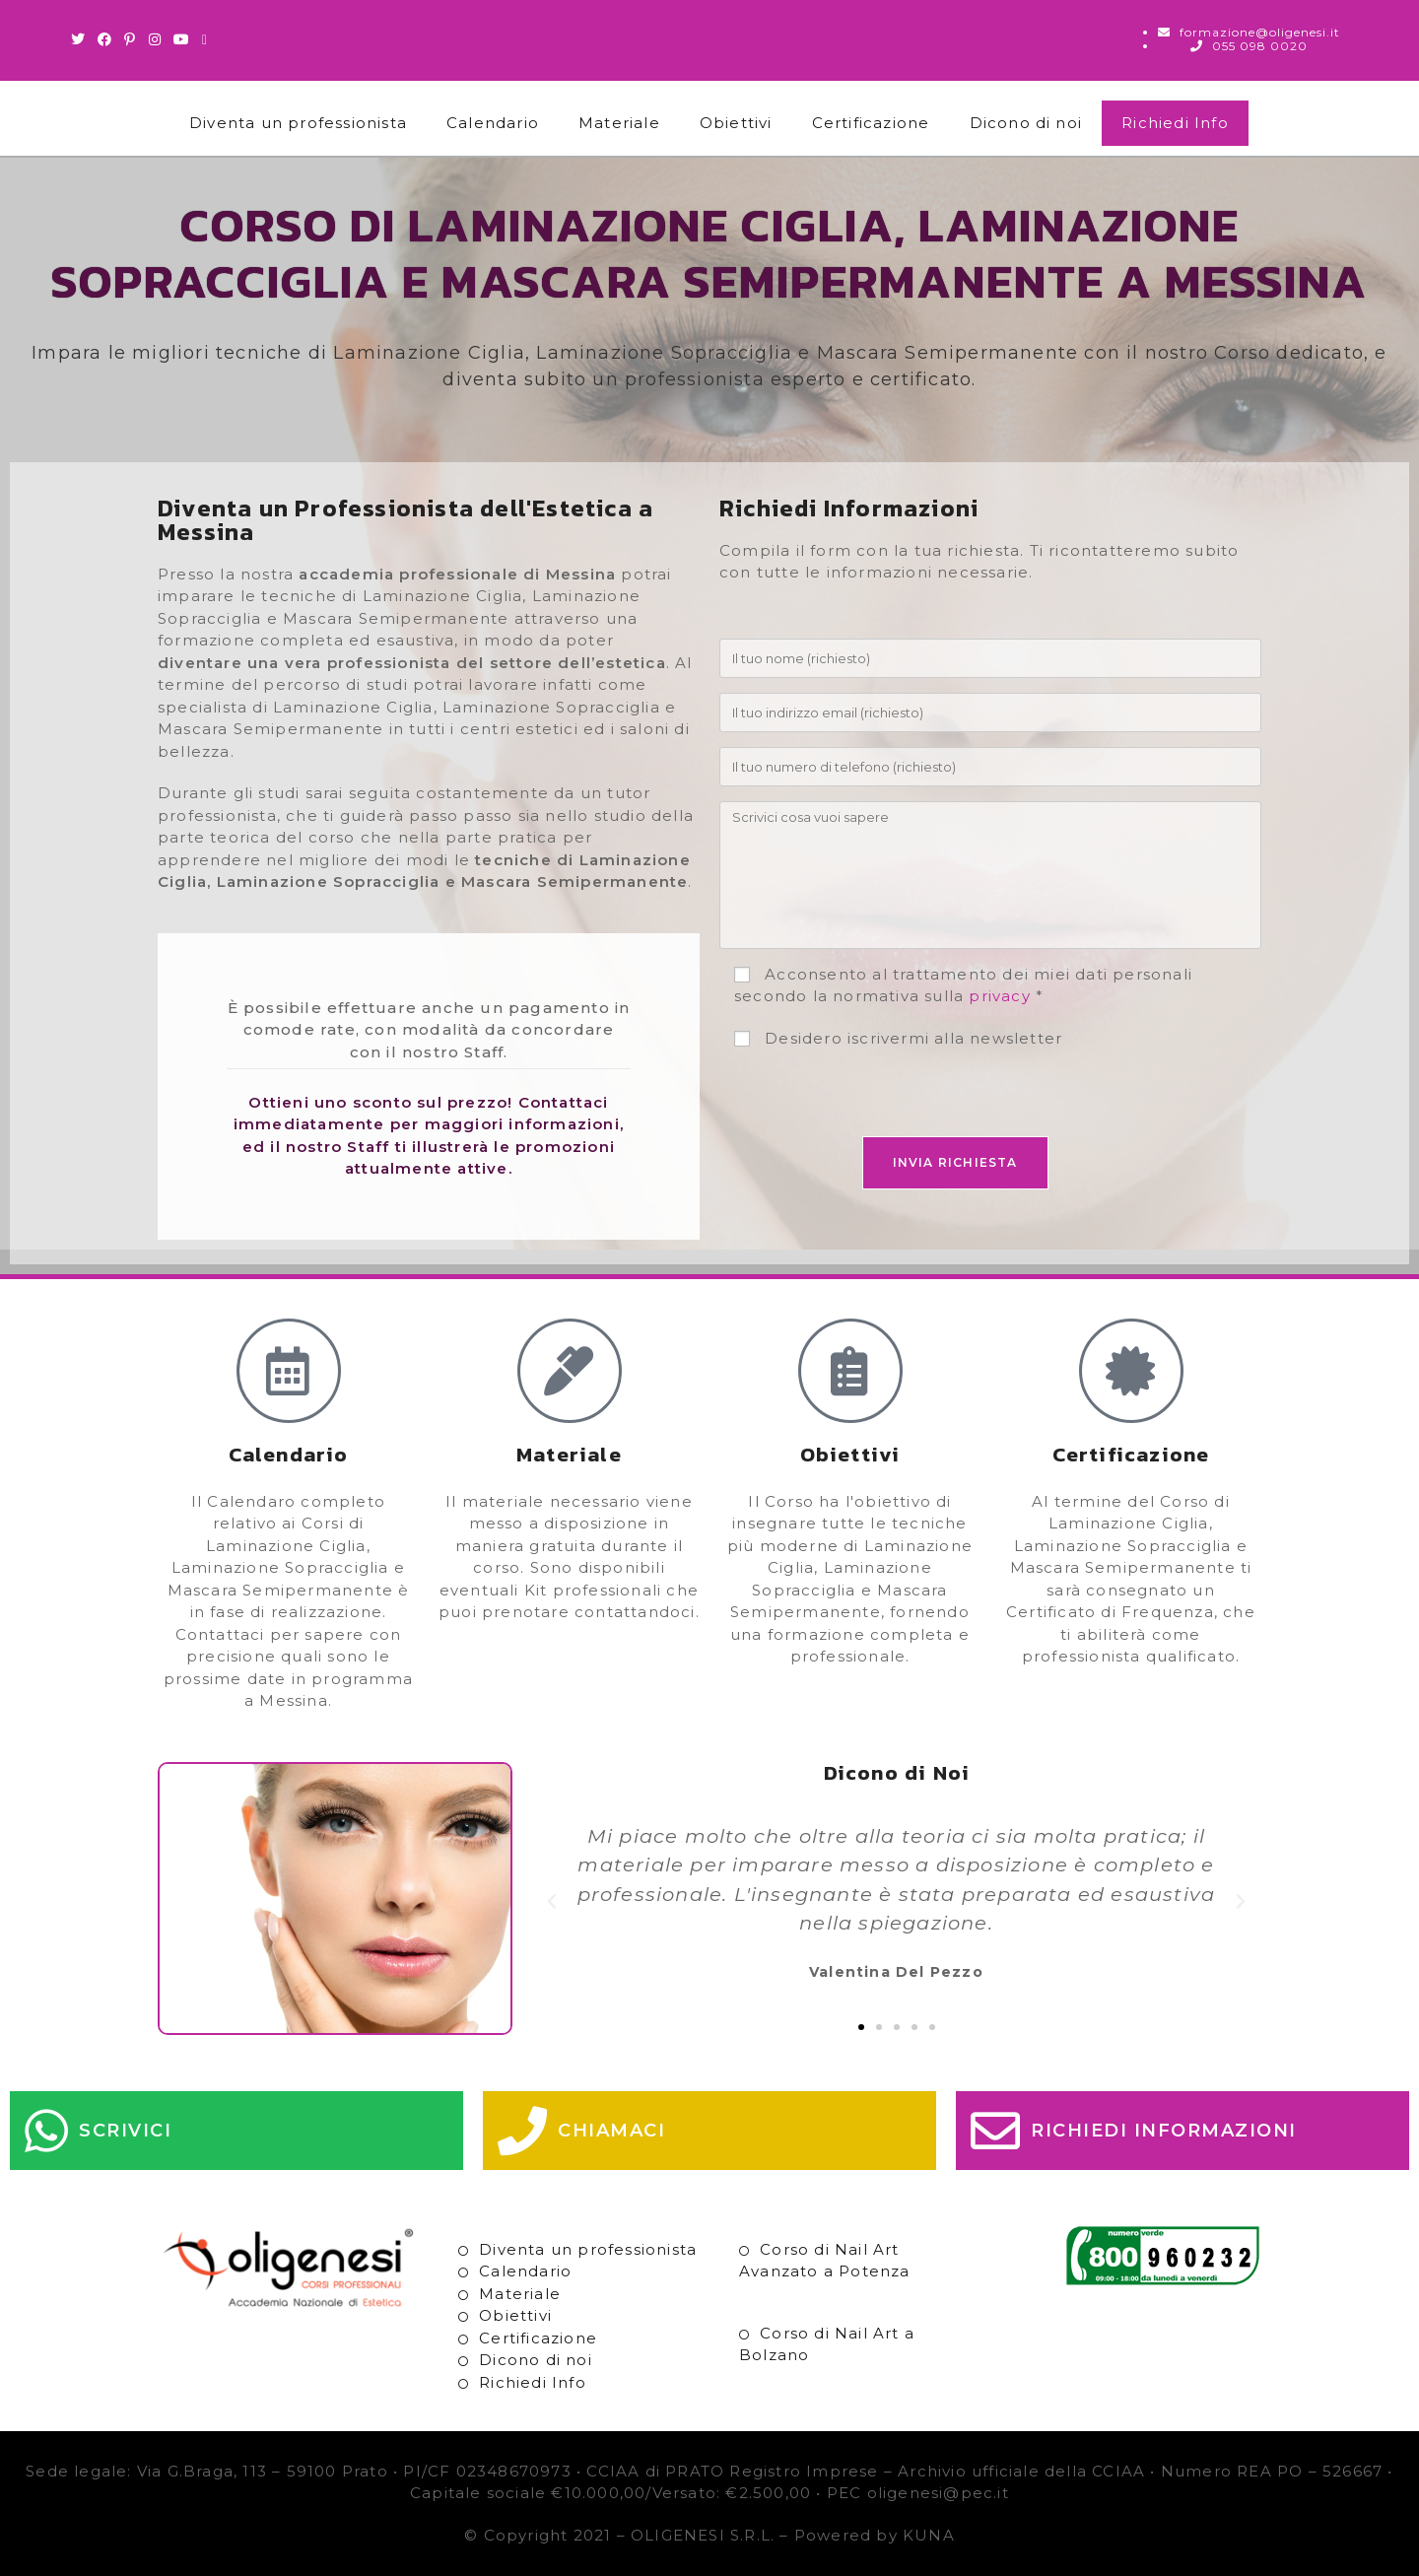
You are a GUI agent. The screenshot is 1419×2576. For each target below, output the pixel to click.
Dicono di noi (1026, 122)
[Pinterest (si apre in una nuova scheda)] (130, 39)
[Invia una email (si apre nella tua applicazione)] (205, 39)
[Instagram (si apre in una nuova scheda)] (155, 39)
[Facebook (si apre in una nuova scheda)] (105, 39)
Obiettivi (736, 122)
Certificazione (871, 122)
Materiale (619, 122)
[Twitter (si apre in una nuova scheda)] (81, 39)
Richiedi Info (1175, 122)
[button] (552, 1902)
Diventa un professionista (298, 122)
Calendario (492, 122)
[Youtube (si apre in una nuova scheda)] (182, 39)
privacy (999, 995)
